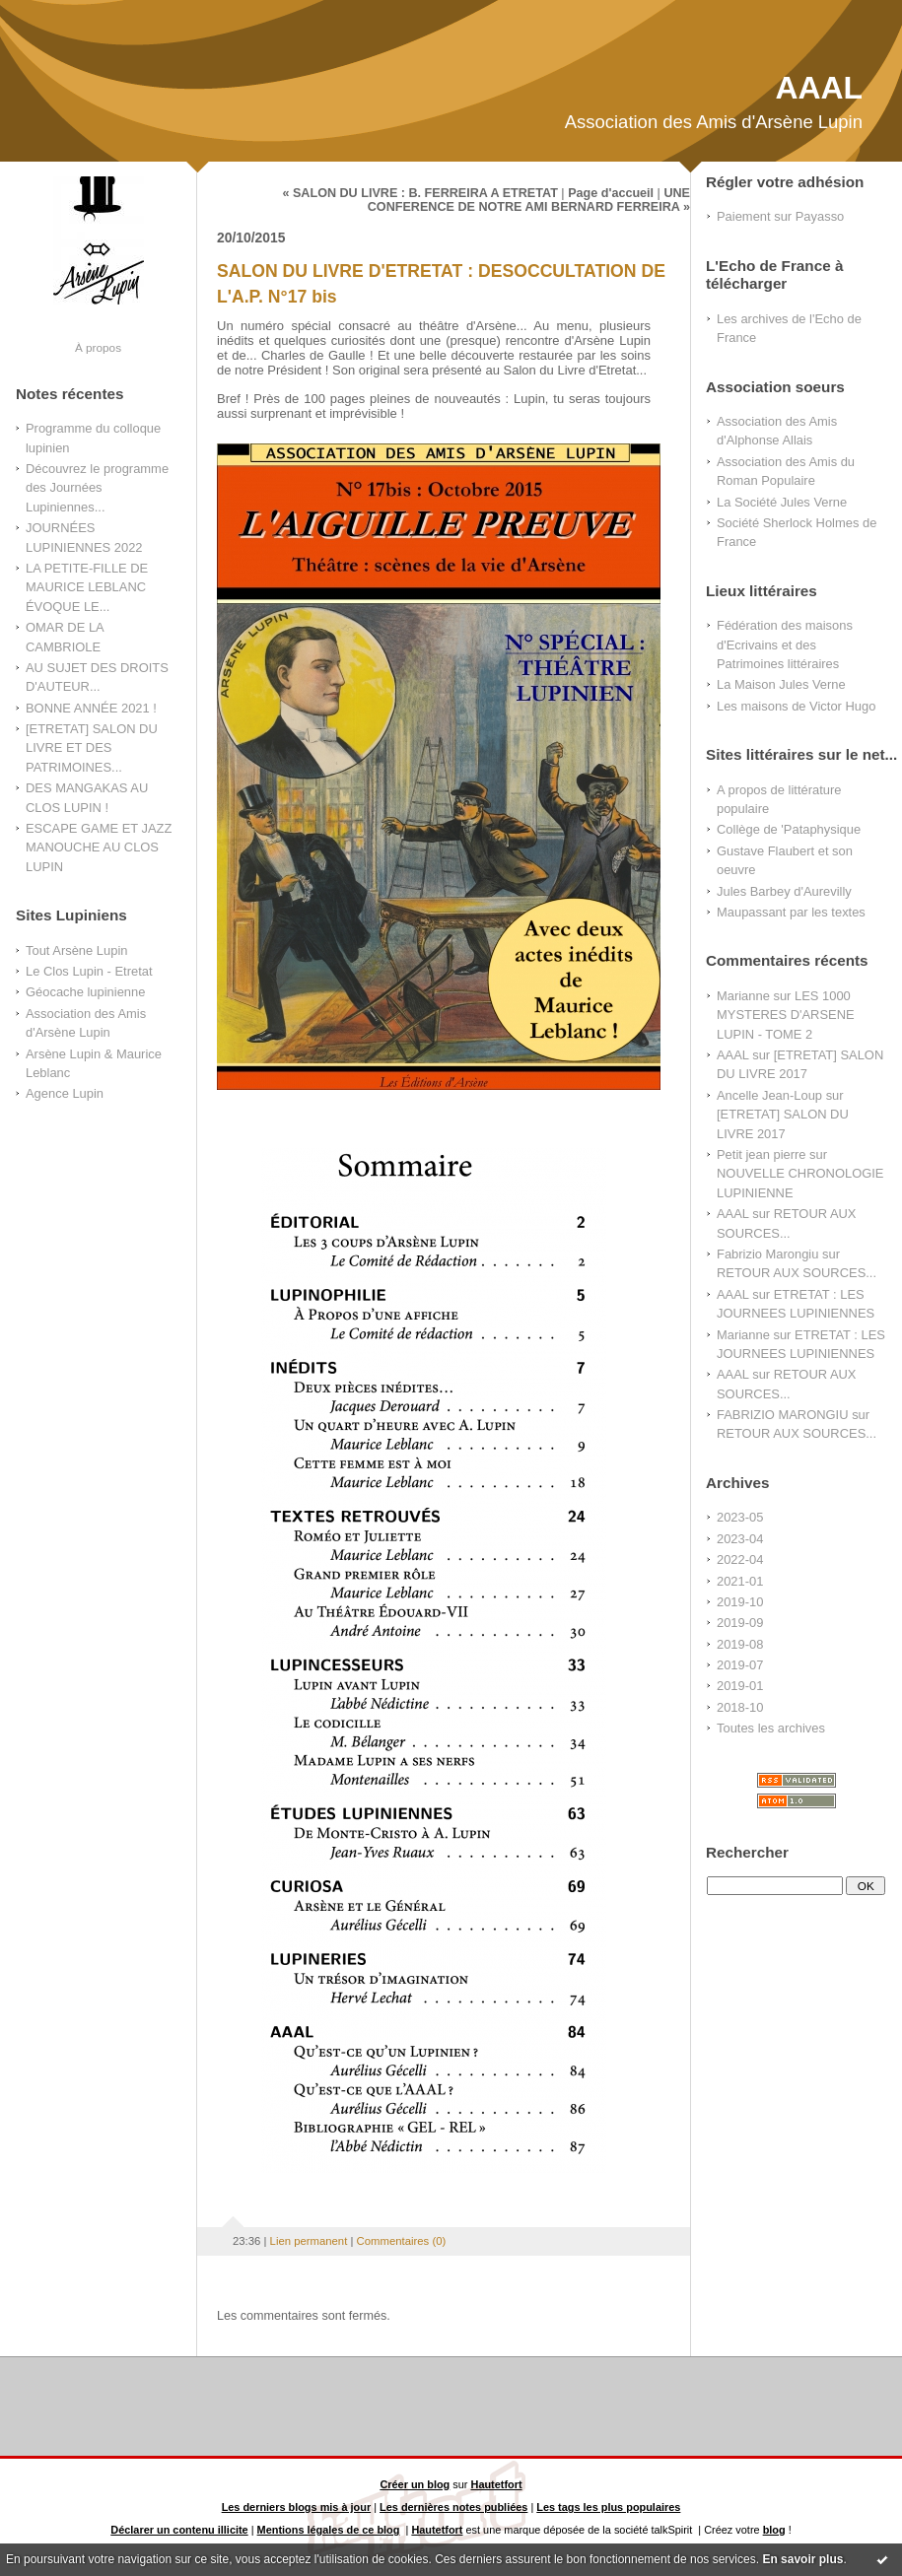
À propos (98, 347)
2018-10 (740, 1707)
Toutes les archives (771, 1728)
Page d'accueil (611, 193)
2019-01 (740, 1685)
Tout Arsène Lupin (76, 950)
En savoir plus (802, 2559)
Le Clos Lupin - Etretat (89, 971)
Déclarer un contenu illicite (178, 2530)
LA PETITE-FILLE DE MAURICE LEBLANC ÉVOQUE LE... (87, 587)
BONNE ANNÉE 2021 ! (91, 708)
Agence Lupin (65, 1093)
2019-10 (740, 1601)
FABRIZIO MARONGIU (783, 1414)
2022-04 (740, 1559)
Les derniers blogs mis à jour (297, 2507)
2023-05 (740, 1517)
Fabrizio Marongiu (767, 1254)
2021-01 (740, 1581)
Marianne (743, 995)
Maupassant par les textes (791, 912)
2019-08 (740, 1644)
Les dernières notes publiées (453, 2507)
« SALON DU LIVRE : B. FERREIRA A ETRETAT (419, 193)
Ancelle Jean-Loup (769, 1095)
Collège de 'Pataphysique (789, 829)
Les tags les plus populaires (608, 2507)
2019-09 (740, 1622)
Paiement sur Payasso (780, 216)
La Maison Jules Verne (781, 684)
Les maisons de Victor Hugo (796, 706)
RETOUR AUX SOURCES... (796, 1272)
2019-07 (740, 1665)
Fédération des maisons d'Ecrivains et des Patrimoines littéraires (785, 644)
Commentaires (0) (402, 2241)
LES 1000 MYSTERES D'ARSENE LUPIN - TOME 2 (786, 1015)
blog (774, 2530)
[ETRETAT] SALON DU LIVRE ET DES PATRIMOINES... (92, 748)
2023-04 (740, 1538)
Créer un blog (415, 2484)
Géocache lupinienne (85, 991)
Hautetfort (496, 2484)
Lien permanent (309, 2241)
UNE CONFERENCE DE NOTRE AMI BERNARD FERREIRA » (529, 200)
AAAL (819, 87)
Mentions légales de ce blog (328, 2530)
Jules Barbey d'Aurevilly (784, 891)
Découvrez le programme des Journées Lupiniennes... (97, 487)
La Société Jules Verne (782, 502)
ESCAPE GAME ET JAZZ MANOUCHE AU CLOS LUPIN (99, 847)
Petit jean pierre (761, 1154)
